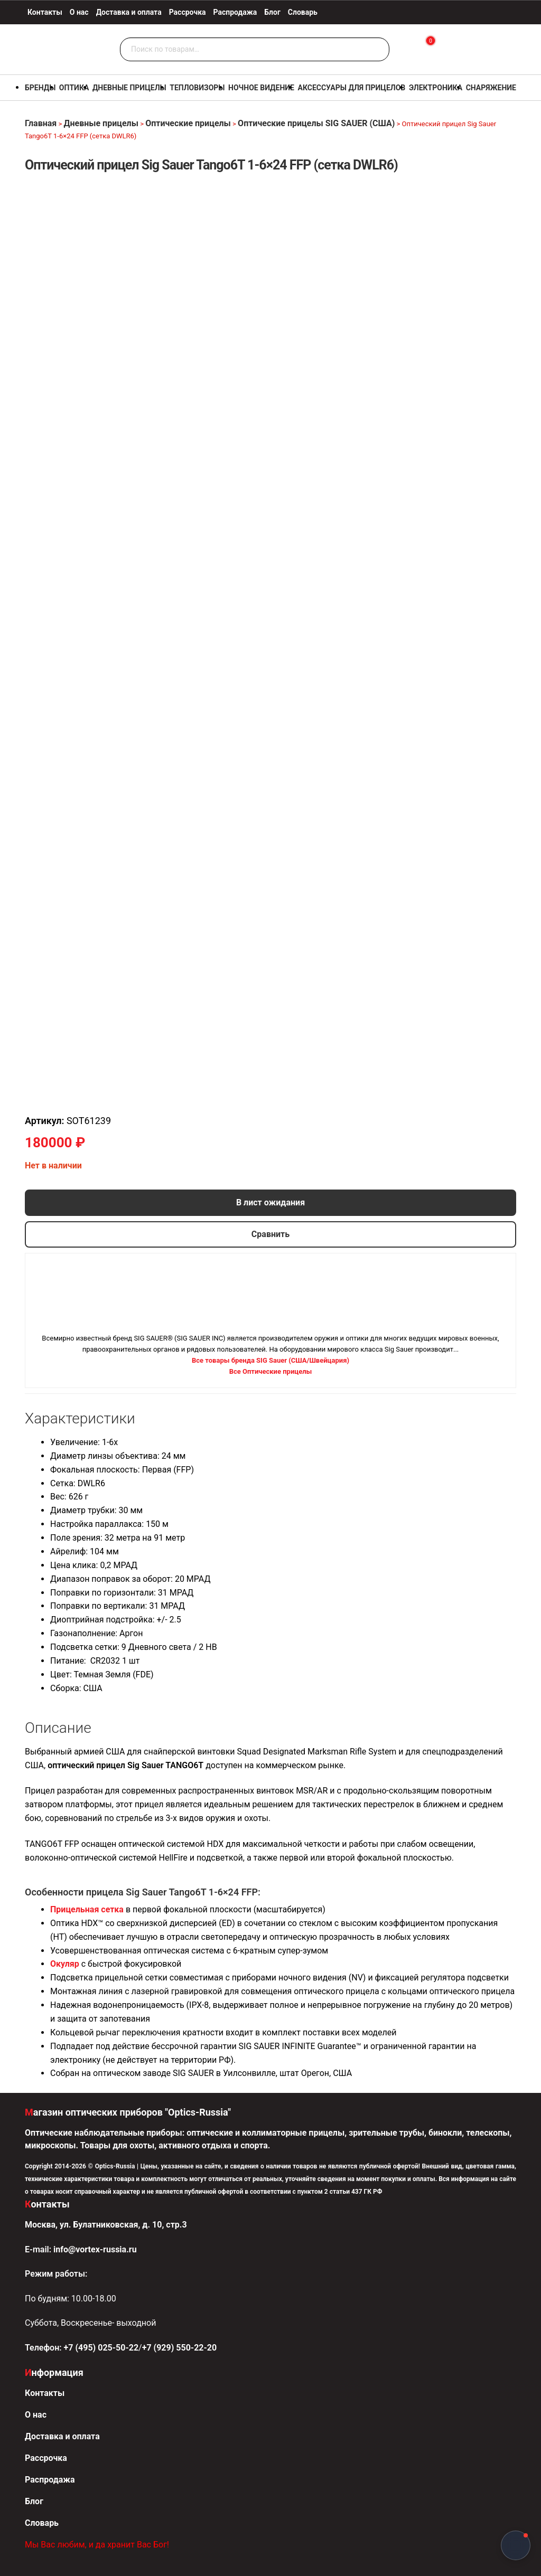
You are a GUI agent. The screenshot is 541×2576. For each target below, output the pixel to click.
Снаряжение (491, 87)
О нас (79, 12)
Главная (41, 123)
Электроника (435, 87)
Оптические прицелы (188, 123)
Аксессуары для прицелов (352, 87)
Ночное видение (261, 87)
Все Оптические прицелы (270, 1371)
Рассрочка (187, 12)
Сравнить (270, 1234)
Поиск (379, 49)
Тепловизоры (197, 87)
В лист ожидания (270, 1202)
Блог (272, 12)
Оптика (74, 87)
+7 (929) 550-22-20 (179, 2348)
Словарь (303, 12)
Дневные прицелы (129, 87)
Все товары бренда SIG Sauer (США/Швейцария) (270, 1360)
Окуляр (64, 1964)
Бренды (40, 87)
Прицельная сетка (87, 1909)
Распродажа (235, 12)
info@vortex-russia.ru (95, 2249)
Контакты (44, 12)
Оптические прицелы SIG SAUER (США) (316, 123)
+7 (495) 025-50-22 (101, 2348)
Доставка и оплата (129, 12)
